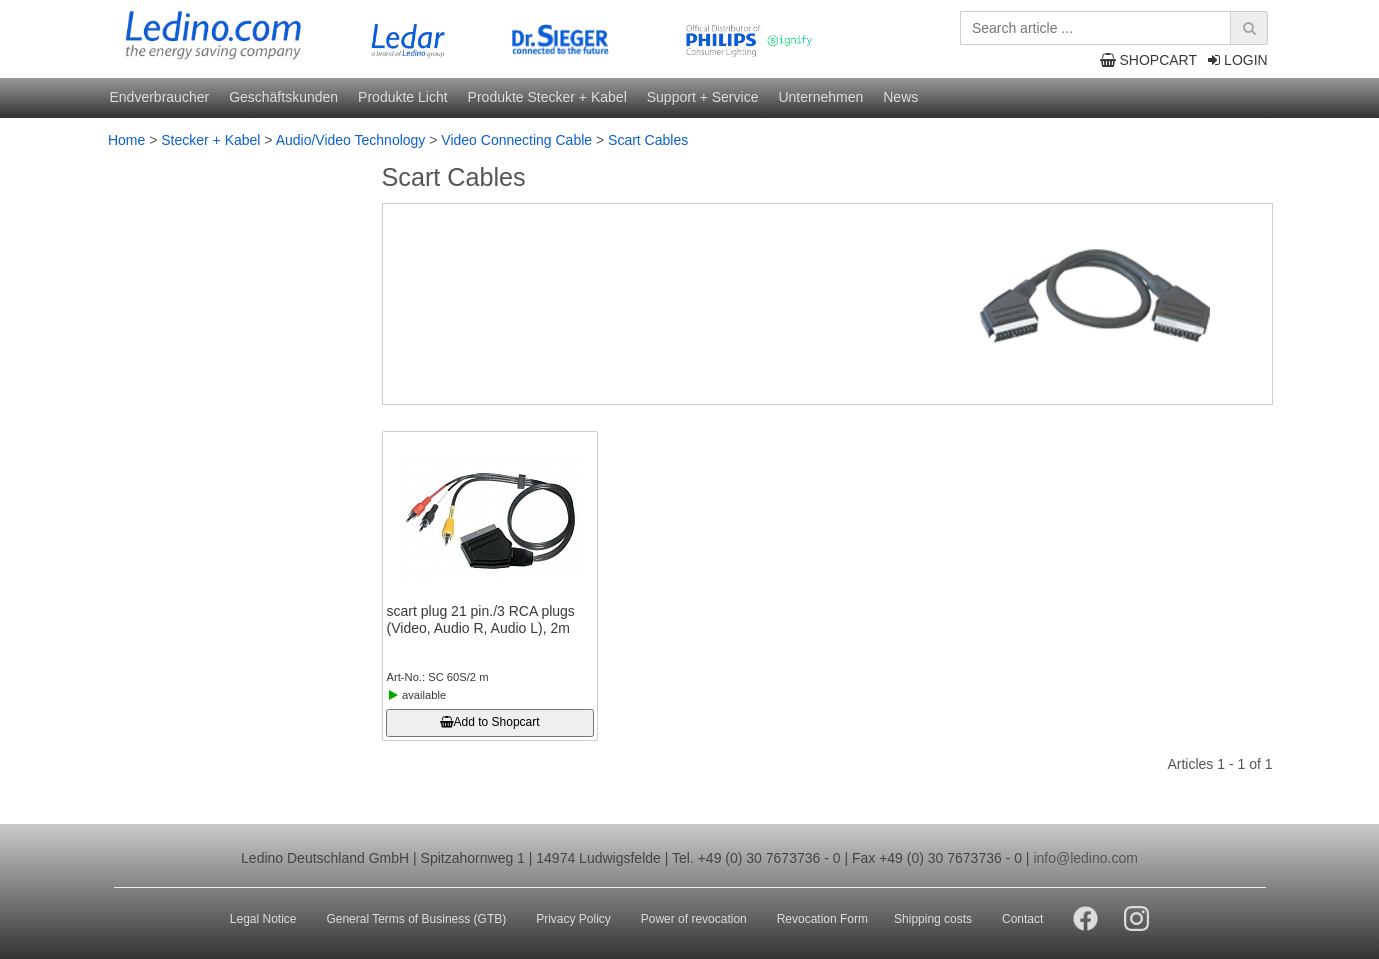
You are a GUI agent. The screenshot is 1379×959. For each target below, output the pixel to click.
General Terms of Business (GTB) (416, 919)
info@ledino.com (1085, 858)
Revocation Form (822, 919)
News (900, 97)
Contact (1022, 919)
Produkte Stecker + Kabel (547, 97)
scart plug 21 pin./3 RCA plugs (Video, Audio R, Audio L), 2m (481, 619)
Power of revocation (694, 919)
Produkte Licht (403, 97)
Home (126, 140)
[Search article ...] (1111, 28)
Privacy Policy (573, 919)
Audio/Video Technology (351, 140)
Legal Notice (263, 919)
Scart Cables (648, 140)
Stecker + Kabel (210, 140)
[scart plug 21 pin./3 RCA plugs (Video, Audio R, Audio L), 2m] (490, 519)
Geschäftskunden (283, 97)
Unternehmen (820, 97)
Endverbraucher (160, 97)
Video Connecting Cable (516, 140)
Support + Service (703, 97)
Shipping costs (933, 919)
